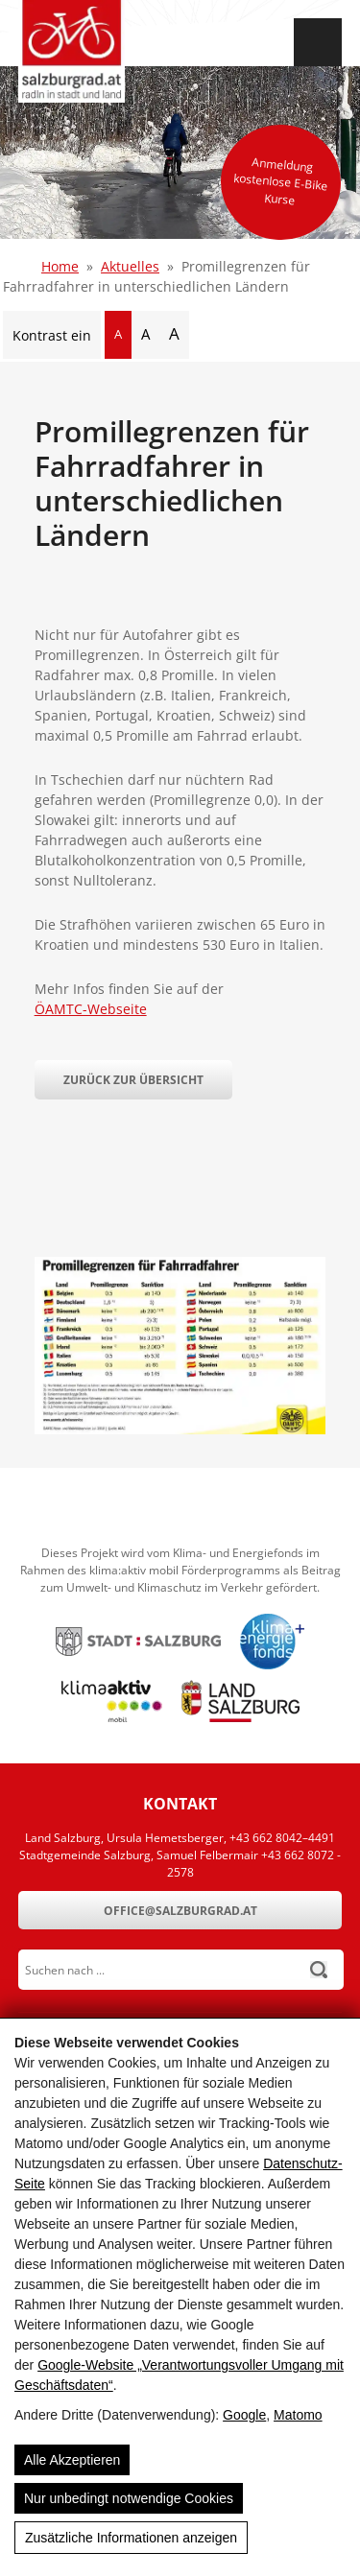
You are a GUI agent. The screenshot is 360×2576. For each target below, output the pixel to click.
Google (244, 2414)
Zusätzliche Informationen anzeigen (131, 2537)
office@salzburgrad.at (180, 1910)
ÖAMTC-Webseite (91, 1009)
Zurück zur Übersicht (133, 1080)
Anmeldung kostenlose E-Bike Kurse (280, 181)
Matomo (298, 2414)
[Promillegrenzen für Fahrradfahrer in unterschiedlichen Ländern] (180, 1429)
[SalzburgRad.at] (71, 51)
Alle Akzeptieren (72, 2460)
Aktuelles (130, 266)
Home (60, 266)
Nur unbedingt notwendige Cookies (128, 2498)
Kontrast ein (51, 335)
